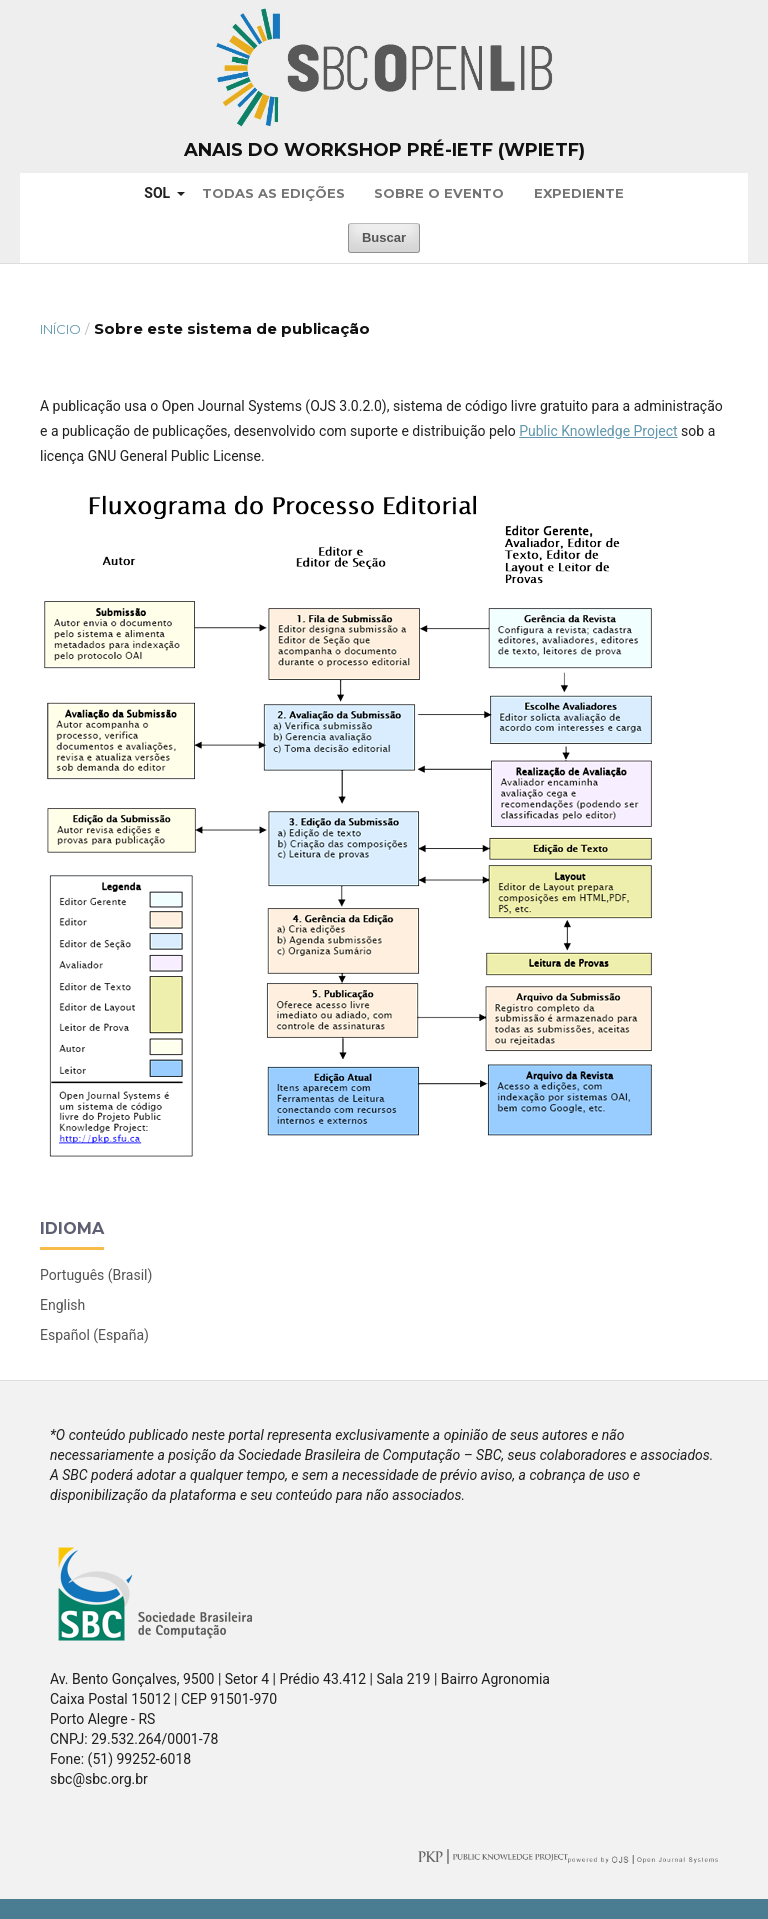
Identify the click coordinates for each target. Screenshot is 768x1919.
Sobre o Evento (439, 193)
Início (60, 329)
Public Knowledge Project (598, 431)
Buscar (384, 237)
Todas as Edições (273, 193)
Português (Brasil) (96, 1275)
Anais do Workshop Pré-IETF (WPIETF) (384, 150)
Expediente (579, 193)
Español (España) (94, 1335)
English (62, 1305)
